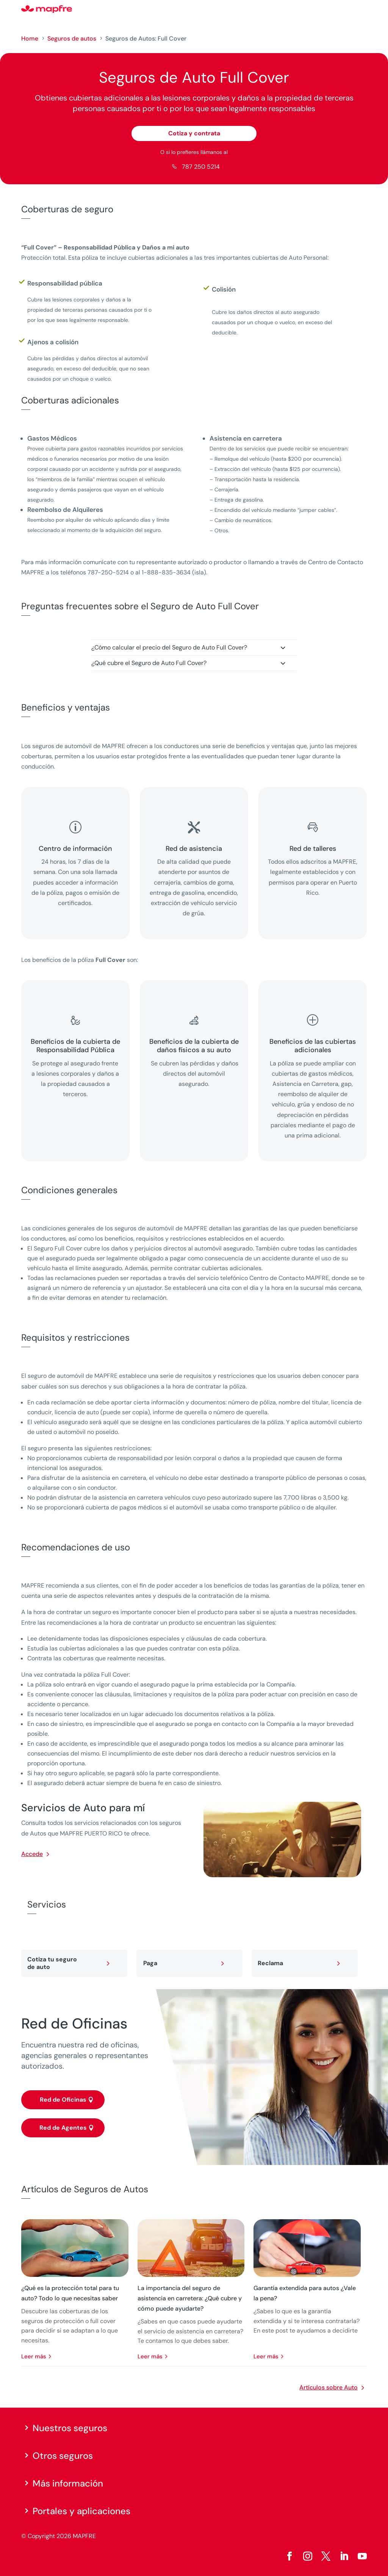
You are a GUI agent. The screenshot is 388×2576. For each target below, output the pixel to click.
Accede (32, 1854)
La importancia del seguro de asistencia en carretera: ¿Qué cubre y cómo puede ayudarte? (190, 2298)
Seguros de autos (71, 38)
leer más (33, 2356)
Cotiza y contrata (194, 133)
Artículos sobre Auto (328, 2387)
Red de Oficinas (63, 2100)
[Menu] (362, 9)
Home (29, 38)
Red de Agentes (63, 2128)
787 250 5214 (201, 167)
